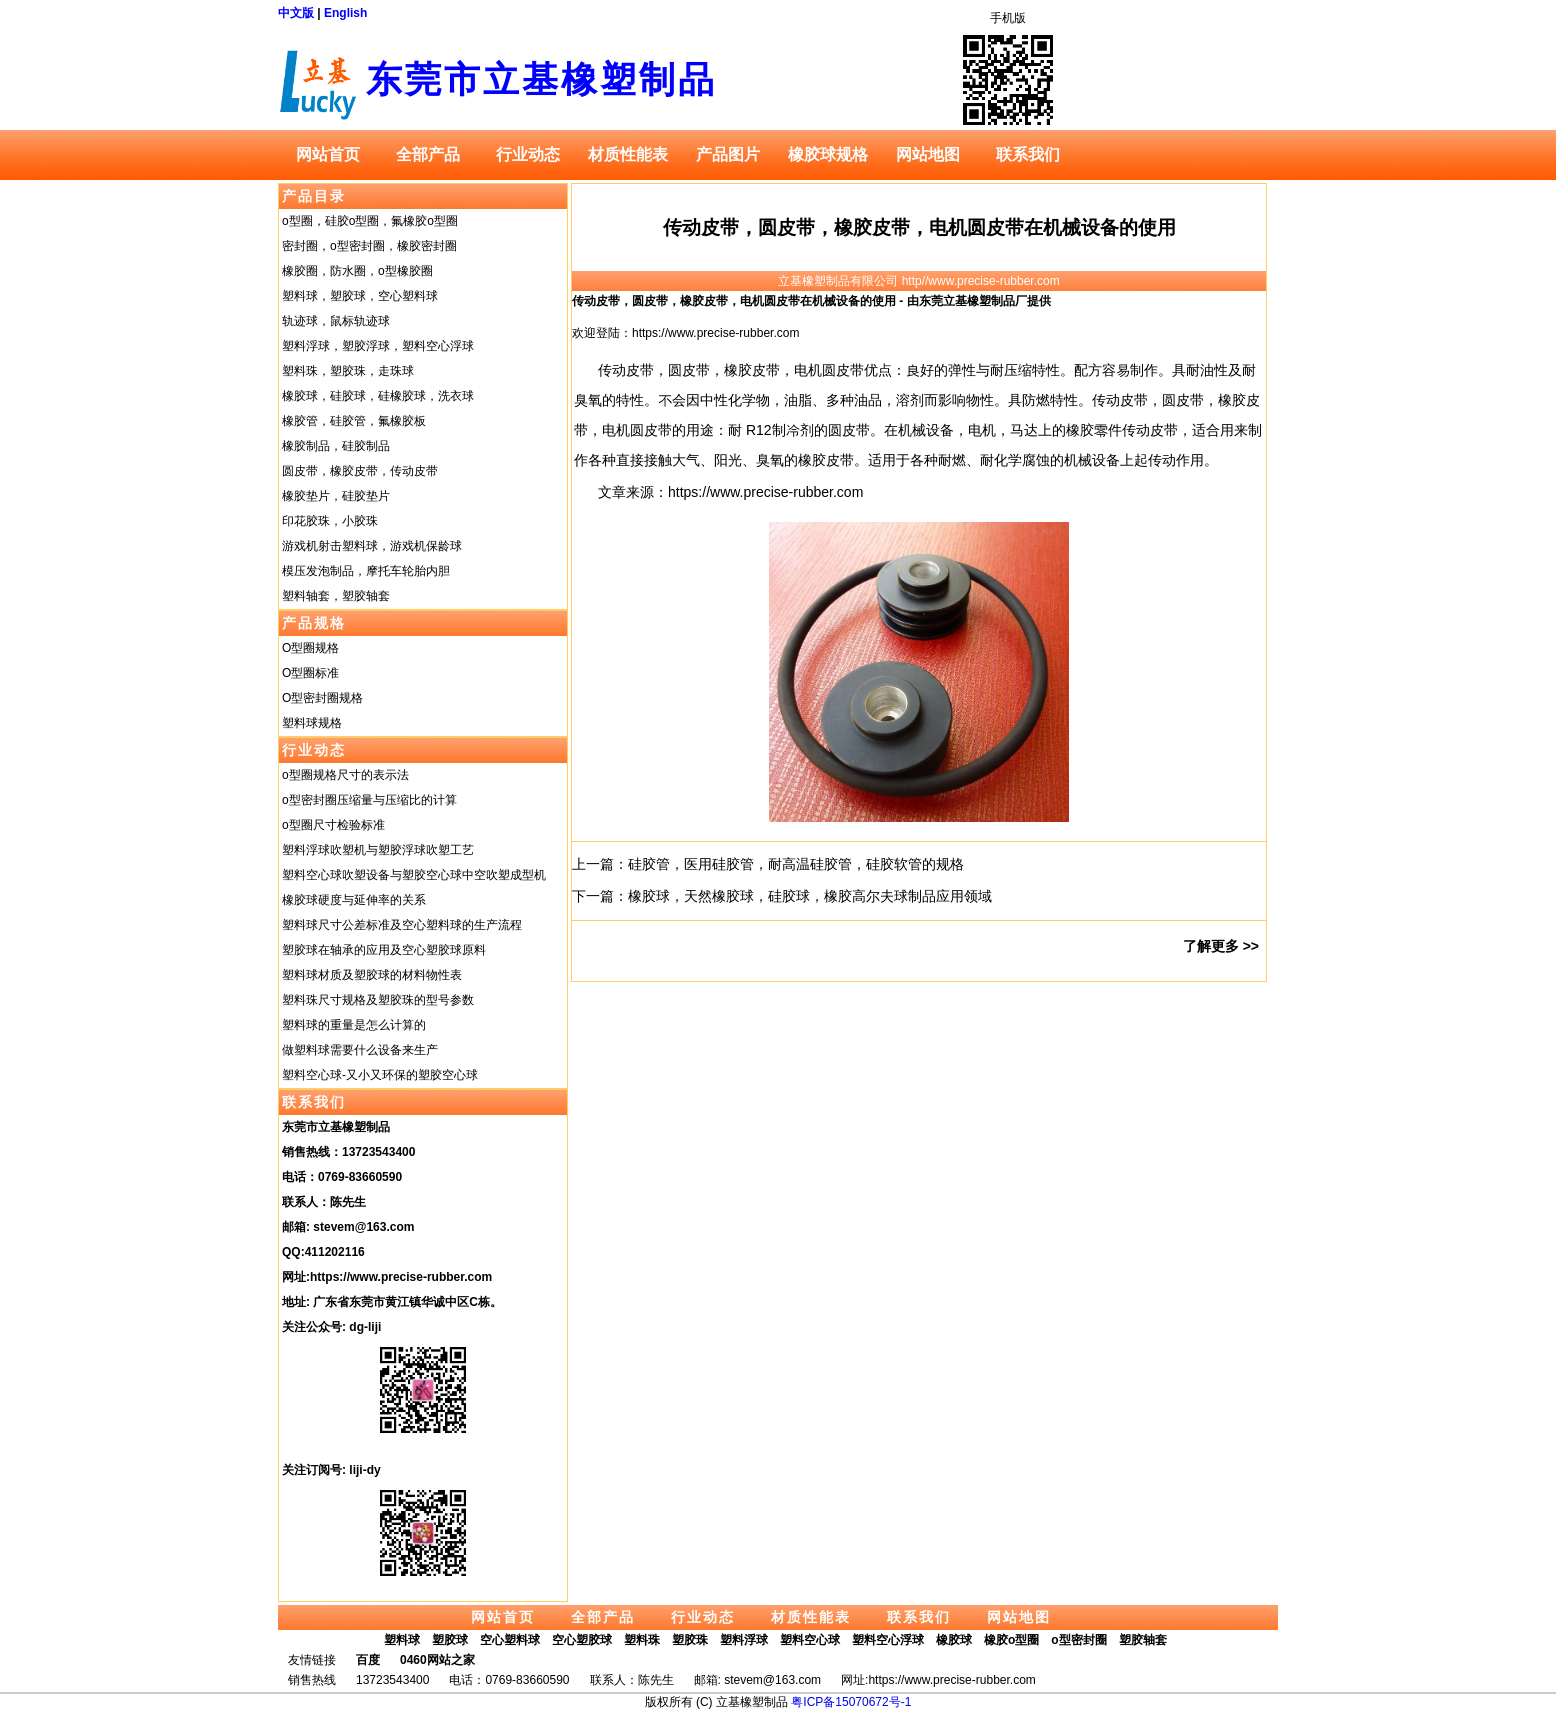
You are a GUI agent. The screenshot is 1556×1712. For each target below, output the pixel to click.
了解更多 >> (1221, 946)
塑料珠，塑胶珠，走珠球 (348, 371)
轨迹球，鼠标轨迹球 (336, 321)
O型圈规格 (310, 648)
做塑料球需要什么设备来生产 (360, 1050)
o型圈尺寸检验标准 (333, 825)
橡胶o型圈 (1011, 1640)
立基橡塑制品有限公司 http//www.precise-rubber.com (918, 281)
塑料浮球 (744, 1640)
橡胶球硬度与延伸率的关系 (354, 900)
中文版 (296, 13)
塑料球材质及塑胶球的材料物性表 (372, 975)
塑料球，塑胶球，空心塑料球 (360, 296)
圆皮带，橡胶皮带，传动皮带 (360, 471)
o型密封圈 (1078, 1640)
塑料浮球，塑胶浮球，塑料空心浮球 (378, 346)
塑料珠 (642, 1640)
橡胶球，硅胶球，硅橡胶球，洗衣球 (378, 396)
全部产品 (428, 154)
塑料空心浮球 (888, 1640)
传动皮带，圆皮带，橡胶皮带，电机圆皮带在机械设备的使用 (919, 227)
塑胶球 (450, 1640)
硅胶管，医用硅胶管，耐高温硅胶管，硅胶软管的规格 (796, 864)
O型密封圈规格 (322, 698)
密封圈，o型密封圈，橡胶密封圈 (369, 246)
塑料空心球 (810, 1640)
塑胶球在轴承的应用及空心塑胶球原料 (384, 950)
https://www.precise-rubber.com (401, 1277)
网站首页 (328, 154)
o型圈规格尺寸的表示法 (345, 775)
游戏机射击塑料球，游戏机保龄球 (372, 546)
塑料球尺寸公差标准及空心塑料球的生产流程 (402, 925)
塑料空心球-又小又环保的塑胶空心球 (380, 1075)
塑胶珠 (690, 1640)
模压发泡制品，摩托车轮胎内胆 (366, 571)
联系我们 (1028, 154)
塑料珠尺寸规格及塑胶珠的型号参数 (378, 1000)
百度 (368, 1660)
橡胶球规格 (828, 154)
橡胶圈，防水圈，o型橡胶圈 (357, 271)
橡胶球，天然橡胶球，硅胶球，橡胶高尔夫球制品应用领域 (810, 896)
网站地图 (928, 154)
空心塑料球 (510, 1640)
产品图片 (728, 154)
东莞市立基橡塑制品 (541, 79)
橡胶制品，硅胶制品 (336, 446)
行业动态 (528, 154)
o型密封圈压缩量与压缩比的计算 (369, 800)
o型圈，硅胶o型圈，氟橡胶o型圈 (370, 221)
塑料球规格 (312, 723)
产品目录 (314, 196)
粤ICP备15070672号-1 (851, 1702)
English (345, 13)
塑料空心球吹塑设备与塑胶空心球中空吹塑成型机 (414, 875)
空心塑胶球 (582, 1640)
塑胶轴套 (1143, 1640)
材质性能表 (628, 154)
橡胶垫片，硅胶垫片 (336, 496)
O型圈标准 (310, 673)
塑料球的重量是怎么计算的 (354, 1025)
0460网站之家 (437, 1660)
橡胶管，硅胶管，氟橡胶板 (354, 421)
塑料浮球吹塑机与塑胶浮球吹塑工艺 (378, 850)
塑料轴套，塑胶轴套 (336, 596)
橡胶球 (954, 1640)
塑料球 (402, 1640)
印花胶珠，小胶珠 (330, 521)
